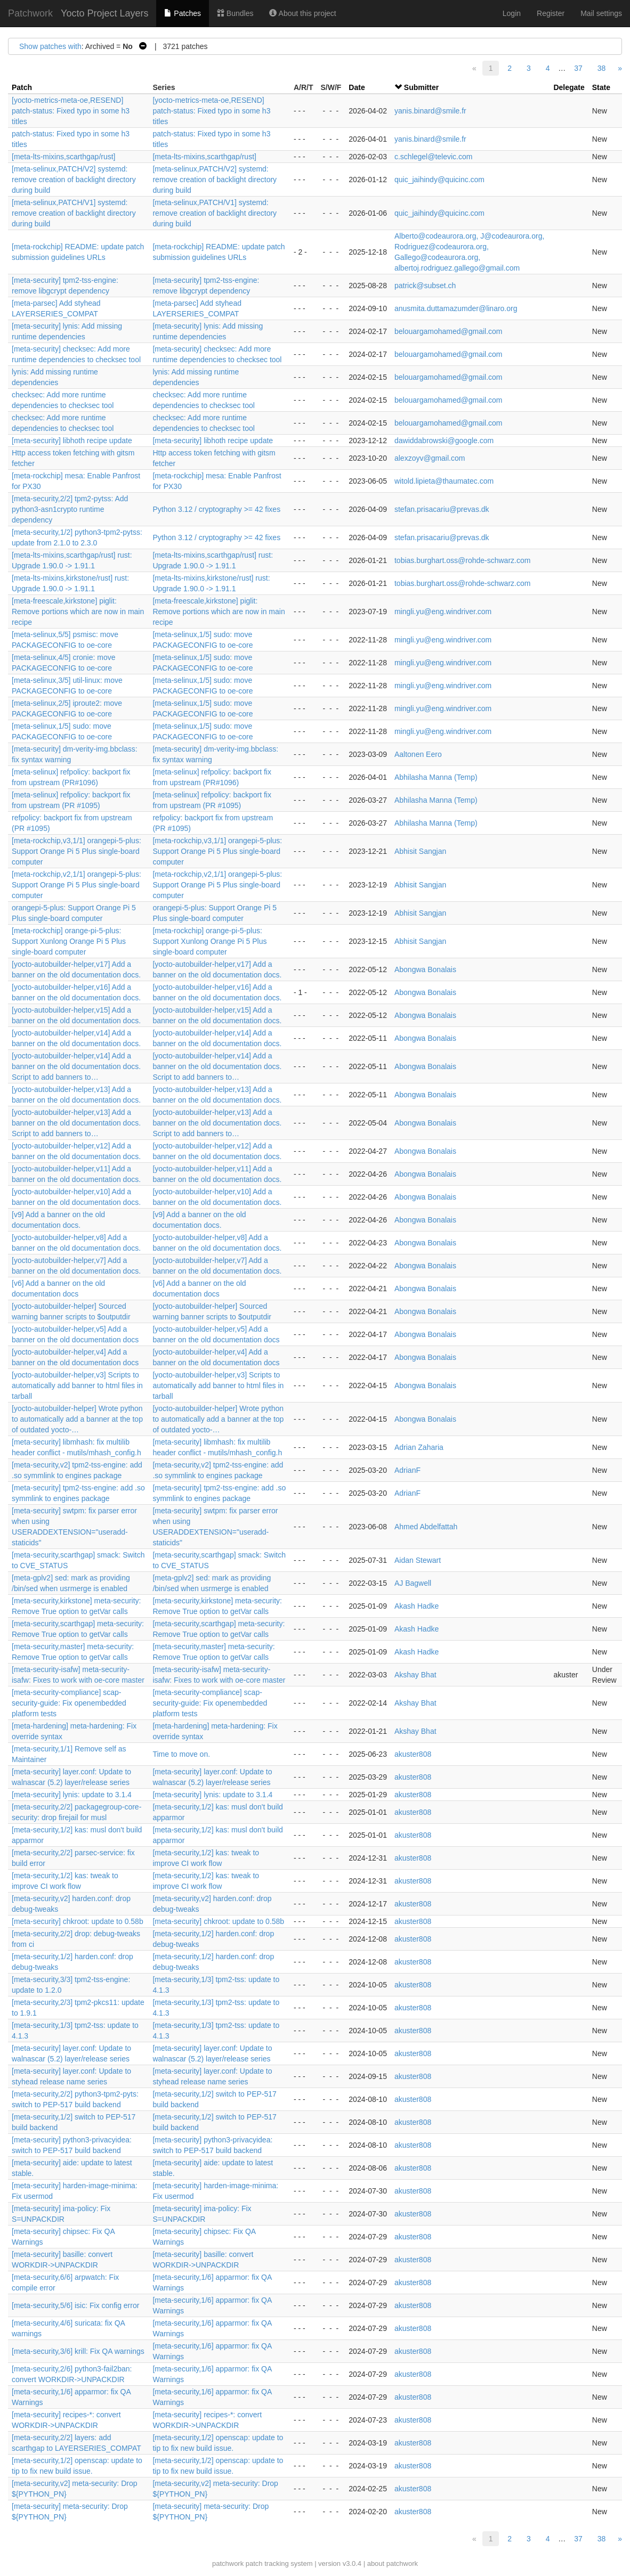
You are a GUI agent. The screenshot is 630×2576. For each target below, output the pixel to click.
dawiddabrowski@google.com (444, 440)
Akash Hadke (416, 1606)
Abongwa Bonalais (425, 969)
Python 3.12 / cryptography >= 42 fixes (216, 509)
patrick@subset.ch (425, 285)
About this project (302, 13)
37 (578, 68)
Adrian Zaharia (418, 1447)
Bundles (235, 13)
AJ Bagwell (412, 1583)
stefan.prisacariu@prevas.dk (441, 509)
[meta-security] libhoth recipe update (72, 440)
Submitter (421, 87)
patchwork (228, 2563)
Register (550, 13)
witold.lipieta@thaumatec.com (444, 481)
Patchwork (30, 13)
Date (357, 87)
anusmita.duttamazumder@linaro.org (456, 308)
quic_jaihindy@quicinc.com (439, 179)
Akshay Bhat (415, 1674)
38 (601, 68)
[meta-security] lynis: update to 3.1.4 (72, 1794)
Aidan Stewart (417, 1560)
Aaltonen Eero (418, 754)
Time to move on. (181, 1754)
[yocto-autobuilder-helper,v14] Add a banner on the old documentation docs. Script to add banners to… (76, 1066)
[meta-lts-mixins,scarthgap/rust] (64, 156)
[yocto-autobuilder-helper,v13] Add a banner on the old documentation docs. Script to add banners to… (76, 1123)
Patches (182, 13)
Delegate (568, 87)
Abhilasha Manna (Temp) (436, 777)
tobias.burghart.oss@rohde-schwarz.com (462, 560)
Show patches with (50, 46)
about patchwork (392, 2563)
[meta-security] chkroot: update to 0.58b (77, 1921)
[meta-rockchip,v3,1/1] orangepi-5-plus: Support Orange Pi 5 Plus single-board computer (76, 851)
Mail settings (601, 13)
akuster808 (412, 1754)
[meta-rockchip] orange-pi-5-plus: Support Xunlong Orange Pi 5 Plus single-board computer (69, 941)
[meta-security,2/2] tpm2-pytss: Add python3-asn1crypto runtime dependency (70, 509)
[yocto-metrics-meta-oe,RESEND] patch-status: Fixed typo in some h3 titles (71, 111)
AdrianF (407, 1470)
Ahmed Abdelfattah (425, 1526)
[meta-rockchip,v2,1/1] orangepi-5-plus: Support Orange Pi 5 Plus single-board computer (76, 885)
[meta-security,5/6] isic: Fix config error (75, 2305)
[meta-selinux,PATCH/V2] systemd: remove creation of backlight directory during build (74, 179)
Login (512, 13)
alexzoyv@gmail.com (429, 458)
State (601, 87)
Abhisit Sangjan (420, 851)
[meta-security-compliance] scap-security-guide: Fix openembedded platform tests (69, 1703)
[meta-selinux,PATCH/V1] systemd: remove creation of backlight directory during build (74, 213)
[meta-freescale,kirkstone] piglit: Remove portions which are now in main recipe (78, 611)
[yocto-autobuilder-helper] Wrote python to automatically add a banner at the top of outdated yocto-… (77, 1419)
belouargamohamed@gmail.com (448, 331)
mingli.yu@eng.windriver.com (442, 611)
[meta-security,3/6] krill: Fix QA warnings (78, 2351)
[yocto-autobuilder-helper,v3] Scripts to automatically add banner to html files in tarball (77, 1385)
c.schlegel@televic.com (433, 156)
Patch (22, 87)
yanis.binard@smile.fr (430, 111)
